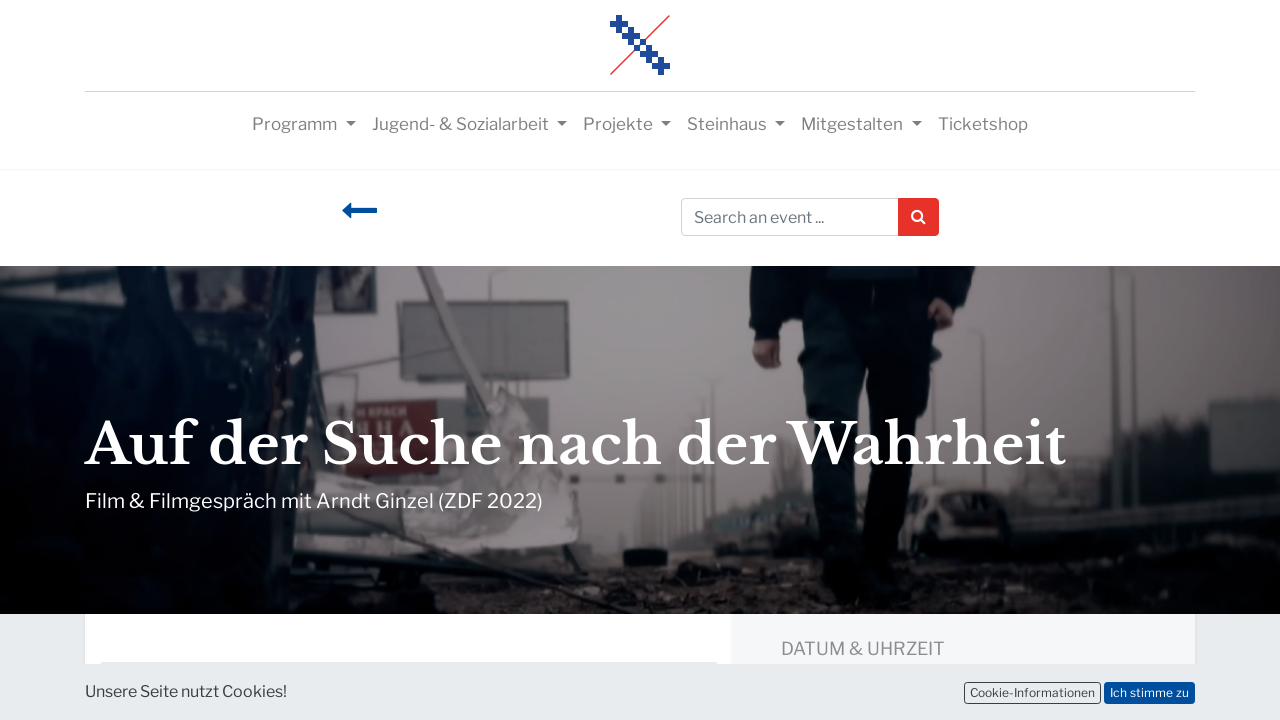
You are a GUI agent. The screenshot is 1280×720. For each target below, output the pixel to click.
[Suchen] (918, 217)
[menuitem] (983, 125)
